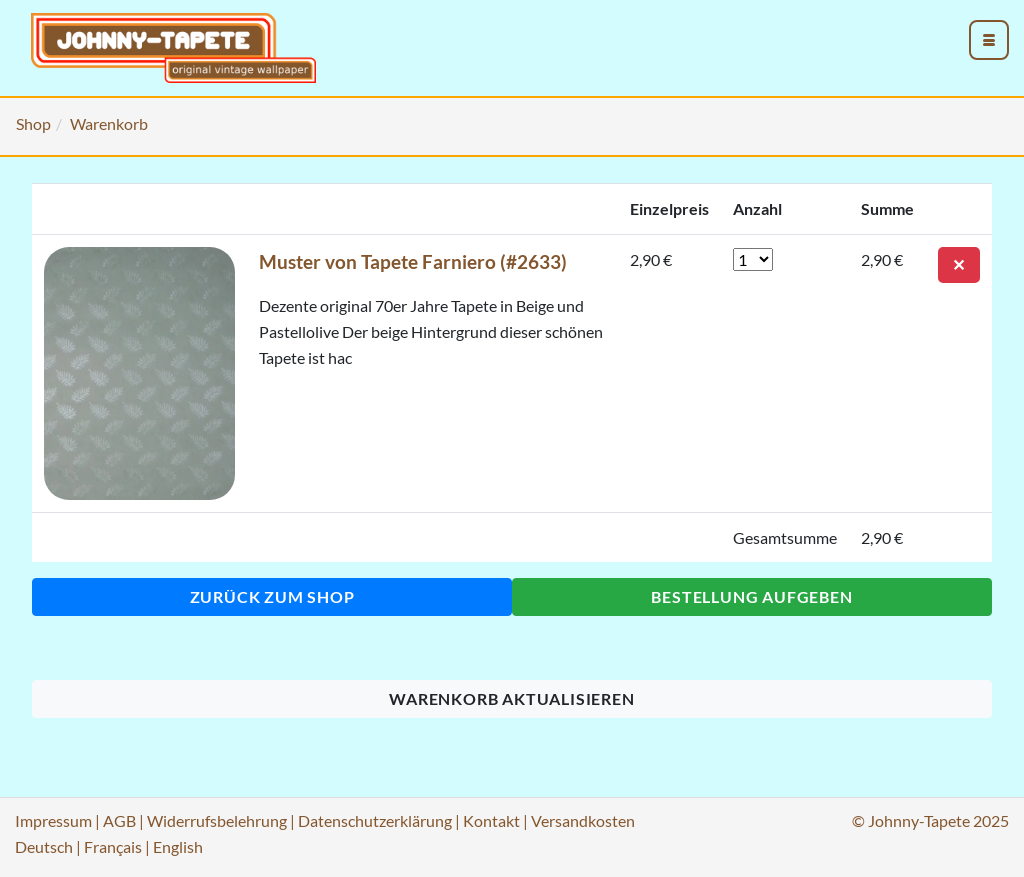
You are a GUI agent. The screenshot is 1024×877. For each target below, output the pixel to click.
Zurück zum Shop (272, 596)
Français (113, 846)
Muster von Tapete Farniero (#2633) (413, 261)
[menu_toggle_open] (989, 40)
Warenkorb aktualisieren (511, 698)
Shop (33, 123)
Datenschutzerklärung (375, 820)
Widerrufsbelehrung (217, 820)
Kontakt (491, 820)
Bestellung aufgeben (751, 596)
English (178, 846)
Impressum (53, 820)
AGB (119, 820)
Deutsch (44, 846)
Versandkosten (583, 820)
